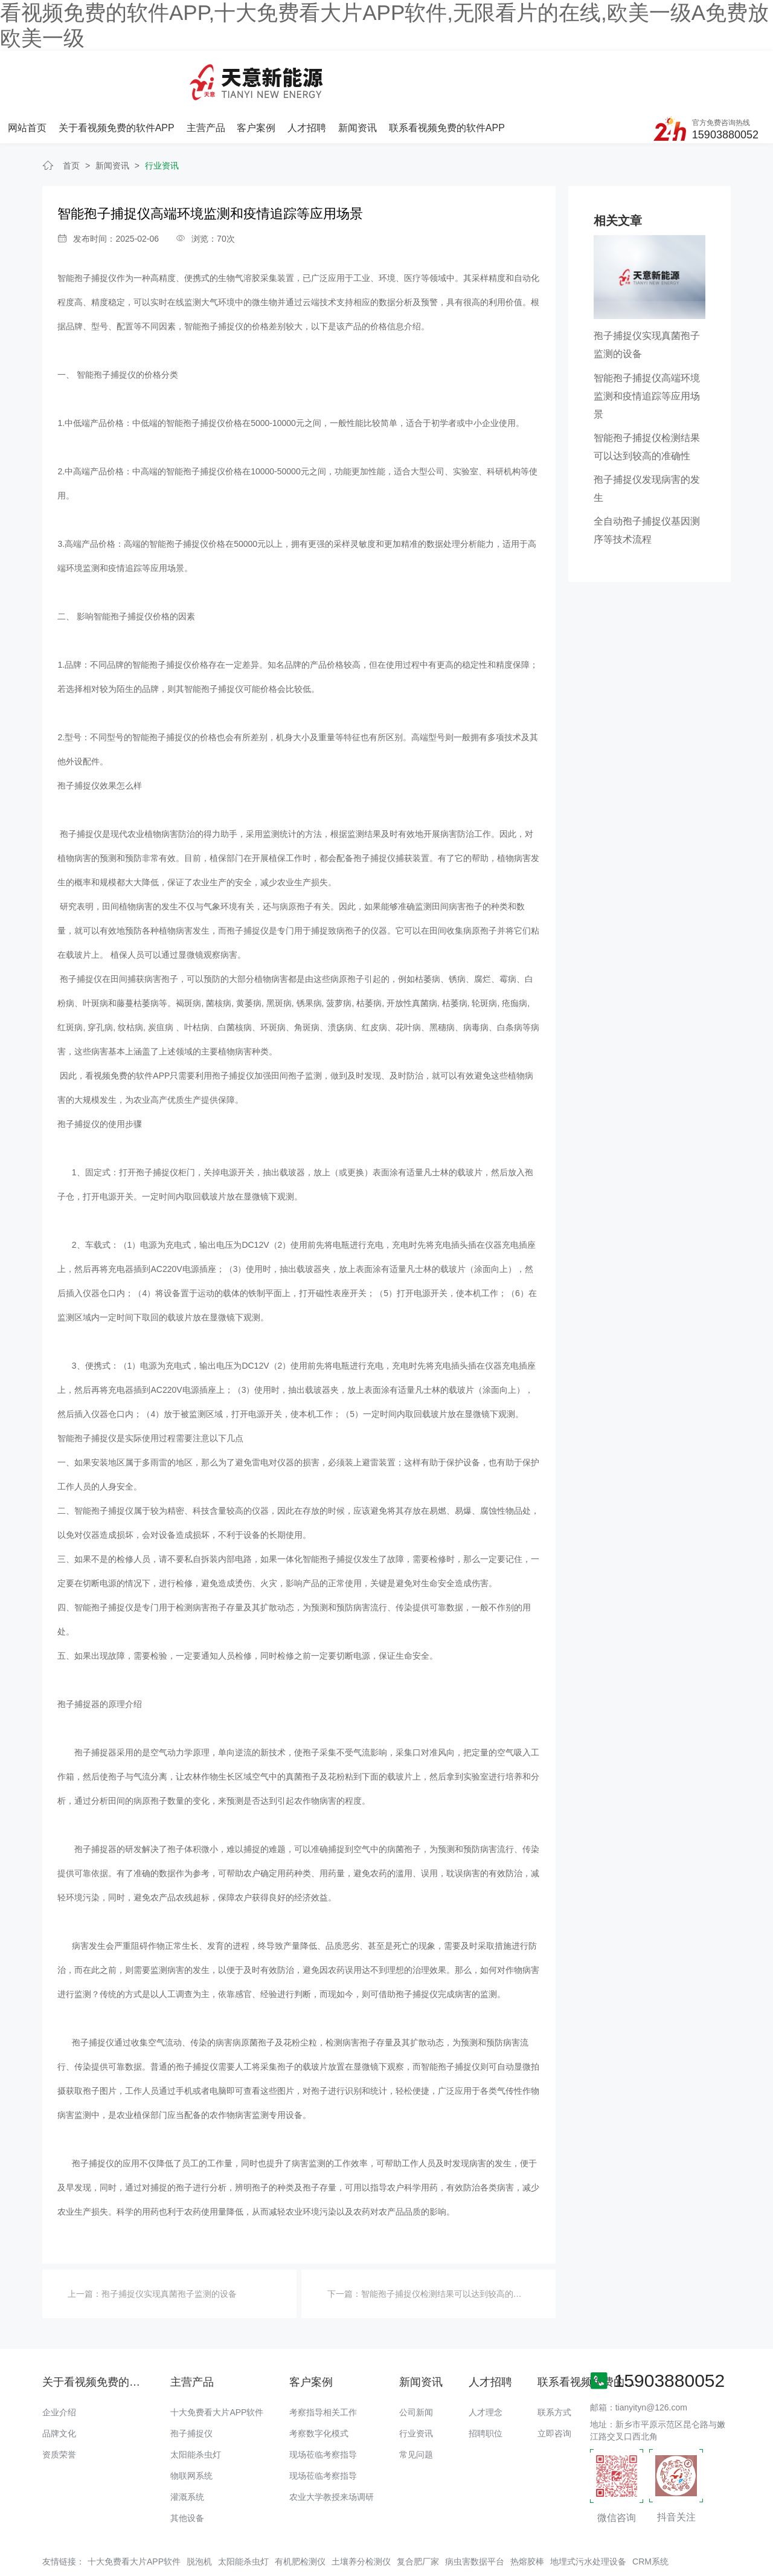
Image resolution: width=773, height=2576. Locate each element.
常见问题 (416, 2405)
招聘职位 (485, 2384)
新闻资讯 (486, 72)
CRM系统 (650, 2512)
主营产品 (336, 72)
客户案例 (386, 72)
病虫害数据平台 (474, 2512)
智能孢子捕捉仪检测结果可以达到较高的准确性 (450, 2244)
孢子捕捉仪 (191, 2384)
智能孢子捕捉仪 (87, 229)
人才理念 (485, 2363)
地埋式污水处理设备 (588, 2512)
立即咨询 (554, 2384)
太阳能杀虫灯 (195, 2405)
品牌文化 (59, 2384)
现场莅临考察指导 (323, 2405)
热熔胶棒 (527, 2512)
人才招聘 (436, 72)
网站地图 (17, 2567)
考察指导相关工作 (323, 2363)
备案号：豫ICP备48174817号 (562, 2543)
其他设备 (187, 2469)
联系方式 (554, 2363)
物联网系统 (191, 2427)
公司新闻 (416, 2363)
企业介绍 (59, 2363)
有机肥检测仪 (300, 2512)
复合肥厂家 (418, 2512)
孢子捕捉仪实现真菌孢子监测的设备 (169, 2244)
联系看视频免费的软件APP (575, 72)
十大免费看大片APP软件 (216, 2363)
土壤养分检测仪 (361, 2512)
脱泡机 (199, 2512)
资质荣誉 (59, 2405)
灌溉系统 (187, 2448)
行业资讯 (162, 116)
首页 (71, 116)
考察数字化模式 (318, 2384)
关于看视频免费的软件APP (248, 72)
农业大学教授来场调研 (331, 2448)
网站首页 (159, 72)
